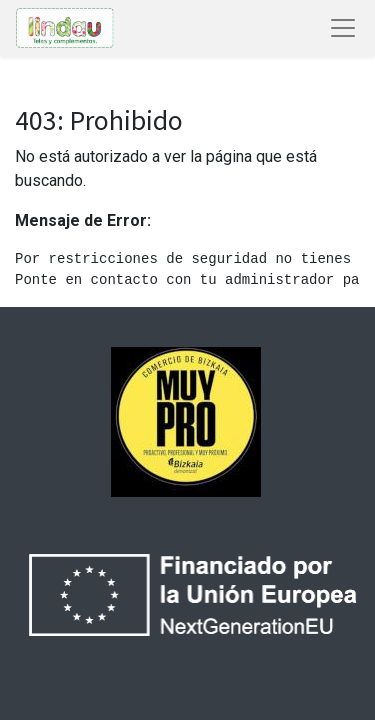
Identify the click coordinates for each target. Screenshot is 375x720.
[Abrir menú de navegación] (343, 28)
